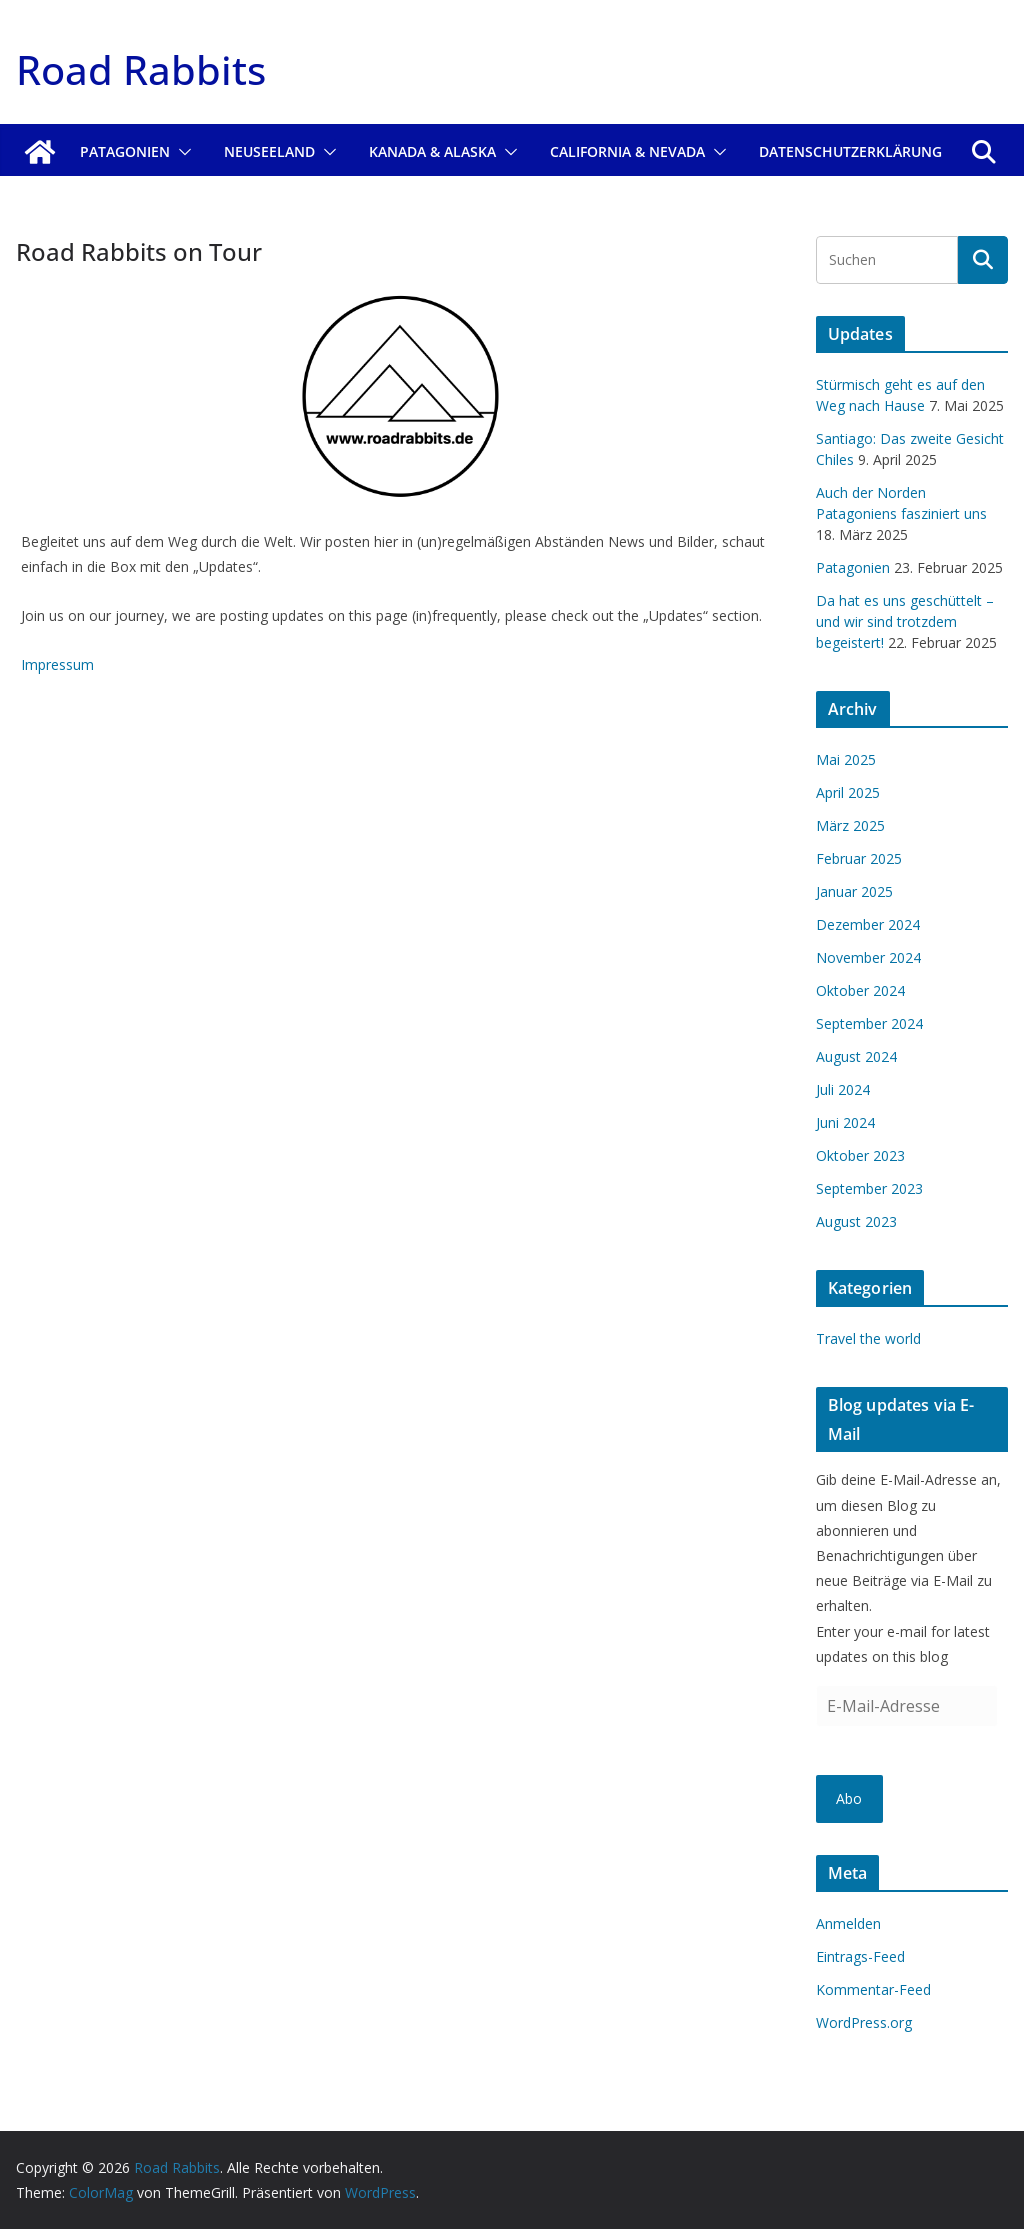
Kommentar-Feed (873, 1989)
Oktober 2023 (860, 1155)
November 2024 (868, 957)
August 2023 (856, 1221)
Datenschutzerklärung (850, 151)
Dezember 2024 (868, 924)
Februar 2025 (859, 858)
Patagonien (125, 151)
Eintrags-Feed (860, 1956)
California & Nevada (627, 151)
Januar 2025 (854, 891)
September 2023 (869, 1188)
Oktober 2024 (860, 990)
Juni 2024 (845, 1122)
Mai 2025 (846, 759)
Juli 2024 (843, 1089)
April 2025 (848, 792)
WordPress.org (864, 2022)
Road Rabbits (141, 69)
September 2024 (869, 1023)
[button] (181, 152)
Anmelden (848, 1923)
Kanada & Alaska (432, 151)
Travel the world (868, 1338)
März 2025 (850, 825)
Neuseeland (269, 151)
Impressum (57, 664)
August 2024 (856, 1056)
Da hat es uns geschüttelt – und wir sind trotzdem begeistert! (905, 621)
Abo (849, 1798)
